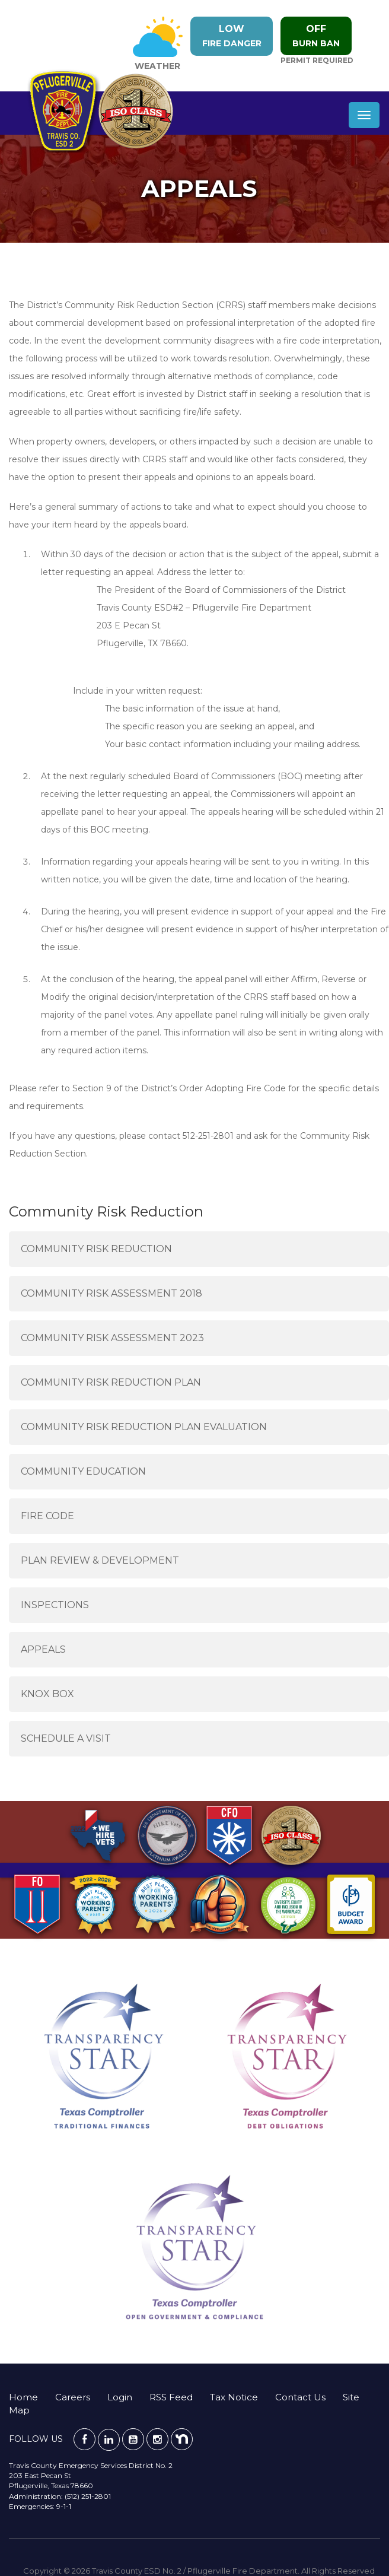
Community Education (83, 1471)
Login (119, 2397)
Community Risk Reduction (96, 1248)
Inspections (55, 1605)
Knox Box (47, 1694)
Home (23, 2397)
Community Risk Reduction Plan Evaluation (144, 1426)
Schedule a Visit (66, 1738)
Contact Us (300, 2397)
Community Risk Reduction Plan (111, 1382)
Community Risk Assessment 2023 (112, 1337)
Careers (72, 2397)
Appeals (43, 1649)
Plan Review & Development (100, 1560)
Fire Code (47, 1516)
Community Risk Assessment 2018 (111, 1293)
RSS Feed (171, 2397)
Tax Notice (234, 2397)
